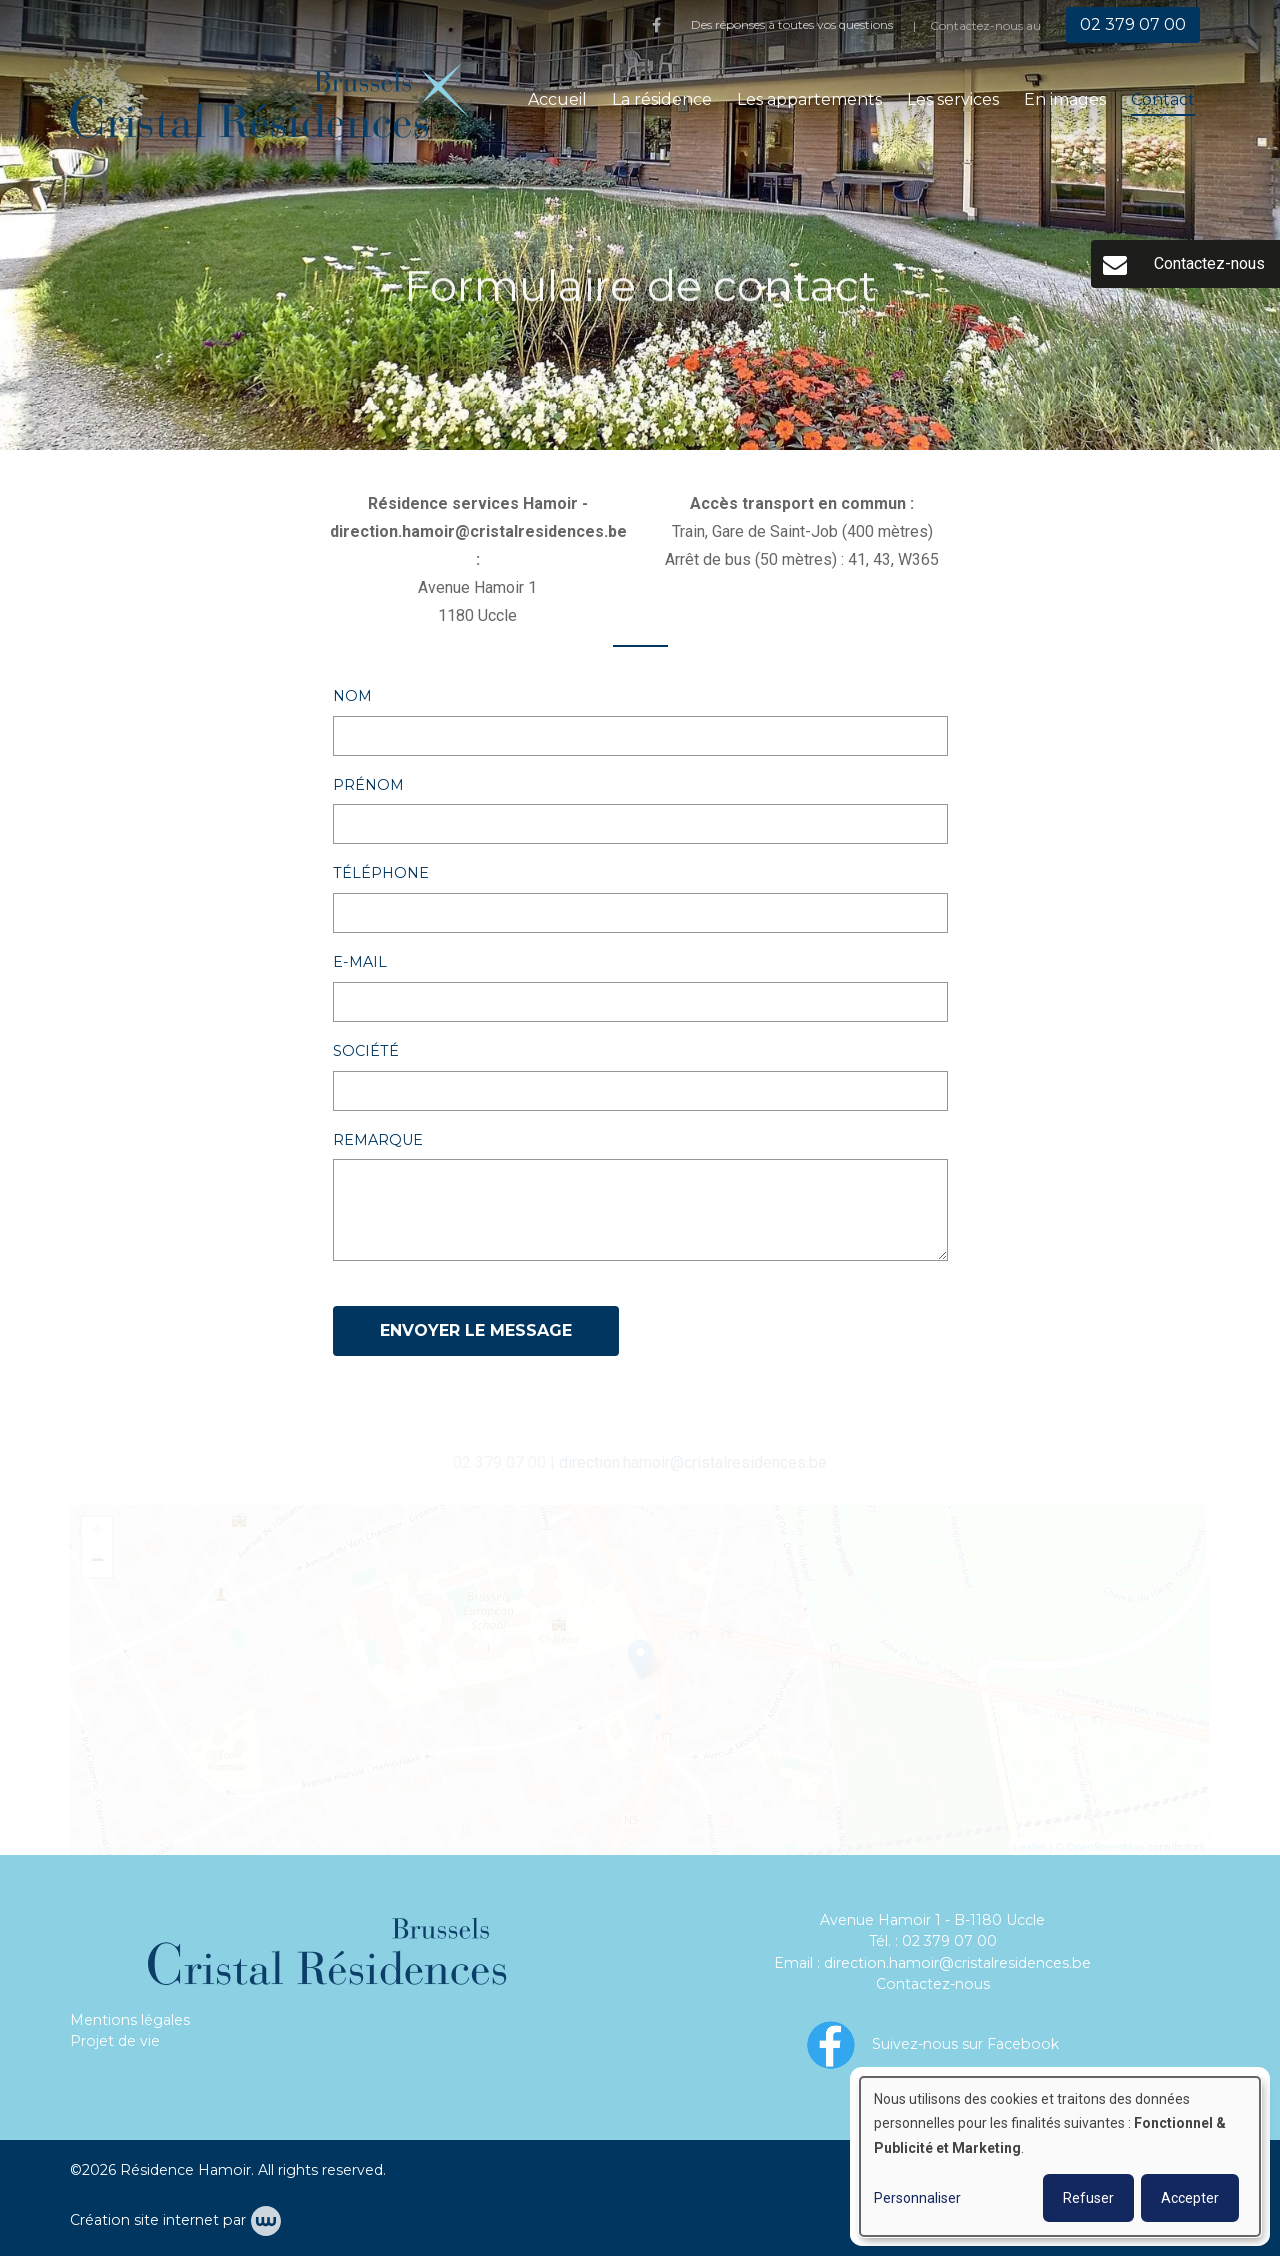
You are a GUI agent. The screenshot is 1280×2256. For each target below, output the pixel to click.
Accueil (557, 99)
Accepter (1190, 2198)
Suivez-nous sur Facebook (965, 2043)
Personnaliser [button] (917, 2198)
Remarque (378, 1141)
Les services (953, 99)
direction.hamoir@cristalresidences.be (957, 1963)
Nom (352, 697)
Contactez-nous (933, 1984)
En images (1065, 99)
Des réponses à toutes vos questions (792, 24)
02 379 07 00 (949, 1941)
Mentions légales (130, 2020)
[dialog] (1060, 2156)
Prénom (368, 786)
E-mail (360, 963)
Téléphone (381, 874)
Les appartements (809, 99)
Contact (1163, 99)
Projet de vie (115, 2041)
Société (366, 1052)
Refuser (1088, 2198)
